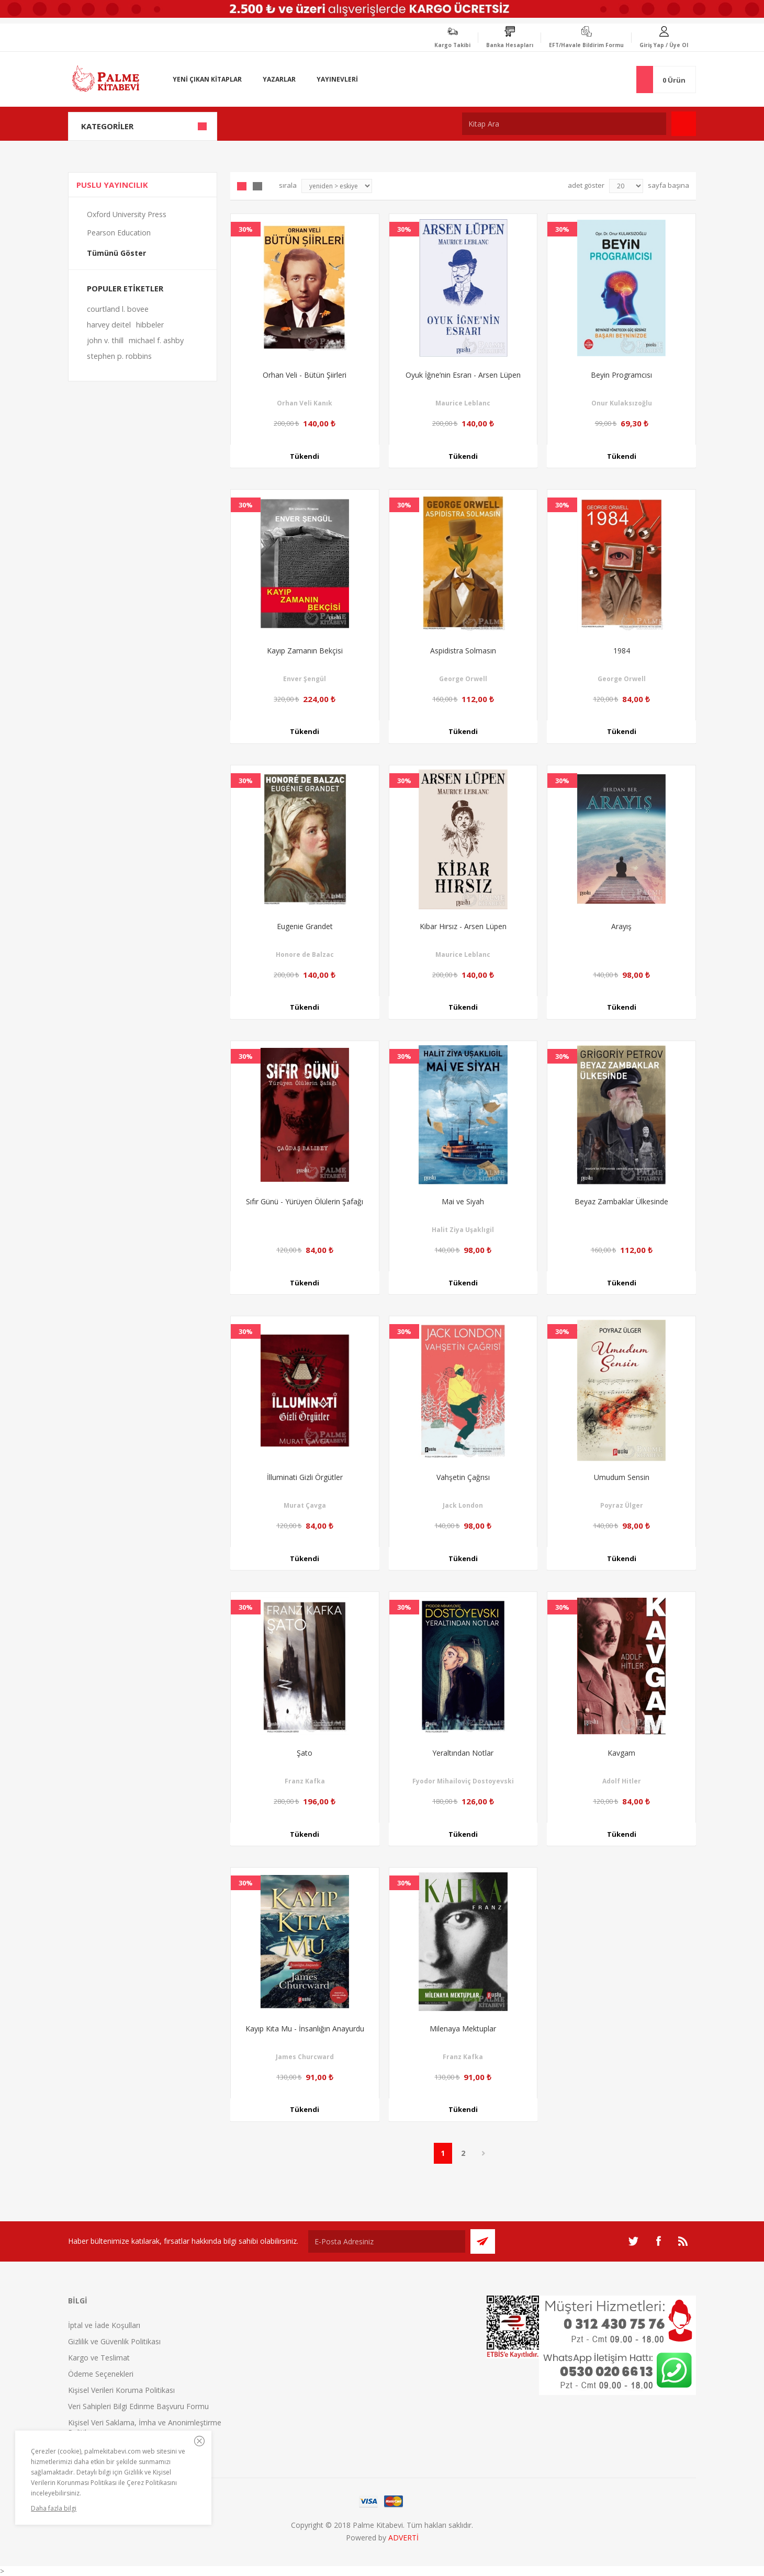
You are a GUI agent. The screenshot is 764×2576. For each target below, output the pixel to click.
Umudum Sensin (621, 1477)
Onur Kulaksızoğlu (621, 403)
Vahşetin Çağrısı (463, 1477)
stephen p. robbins (119, 356)
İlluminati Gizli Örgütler (305, 1477)
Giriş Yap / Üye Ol (663, 45)
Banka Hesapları (509, 45)
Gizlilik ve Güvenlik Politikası (114, 2341)
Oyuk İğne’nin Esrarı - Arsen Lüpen (463, 375)
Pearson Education (119, 233)
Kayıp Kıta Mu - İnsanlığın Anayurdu (304, 2028)
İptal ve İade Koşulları (104, 2325)
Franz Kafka (305, 1781)
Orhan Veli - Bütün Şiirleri (304, 375)
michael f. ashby (156, 340)
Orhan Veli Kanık (304, 403)
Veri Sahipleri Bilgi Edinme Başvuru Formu (138, 2406)
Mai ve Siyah (463, 1201)
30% (246, 229)
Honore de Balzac (305, 954)
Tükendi (304, 456)
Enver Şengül (304, 678)
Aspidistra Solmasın (463, 651)
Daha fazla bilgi (53, 2508)
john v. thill (105, 340)
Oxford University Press (126, 214)
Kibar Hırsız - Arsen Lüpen (463, 926)
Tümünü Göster (116, 253)
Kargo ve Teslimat (99, 2358)
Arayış (621, 926)
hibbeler (150, 325)
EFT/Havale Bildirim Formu (586, 45)
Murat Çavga (305, 1505)
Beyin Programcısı (621, 375)
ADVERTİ (403, 2538)
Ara (683, 123)
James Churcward (305, 2056)
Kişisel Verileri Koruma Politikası (121, 2390)
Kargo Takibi (452, 45)
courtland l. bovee (118, 309)
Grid (241, 186)
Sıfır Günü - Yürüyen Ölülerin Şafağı (304, 1201)
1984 (621, 651)
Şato (304, 1753)
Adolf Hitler (621, 1781)
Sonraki (484, 2153)
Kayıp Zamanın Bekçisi (305, 651)
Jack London (463, 1505)
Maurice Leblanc (462, 403)
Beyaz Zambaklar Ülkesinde (621, 1201)
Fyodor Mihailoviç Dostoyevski (463, 1781)
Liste (257, 186)
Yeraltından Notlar (462, 1753)
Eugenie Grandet (305, 926)
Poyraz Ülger (621, 1505)
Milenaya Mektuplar (463, 2028)
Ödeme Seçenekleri (100, 2374)
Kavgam (621, 1753)
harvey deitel (109, 325)
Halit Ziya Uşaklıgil (463, 1229)
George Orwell (463, 678)
